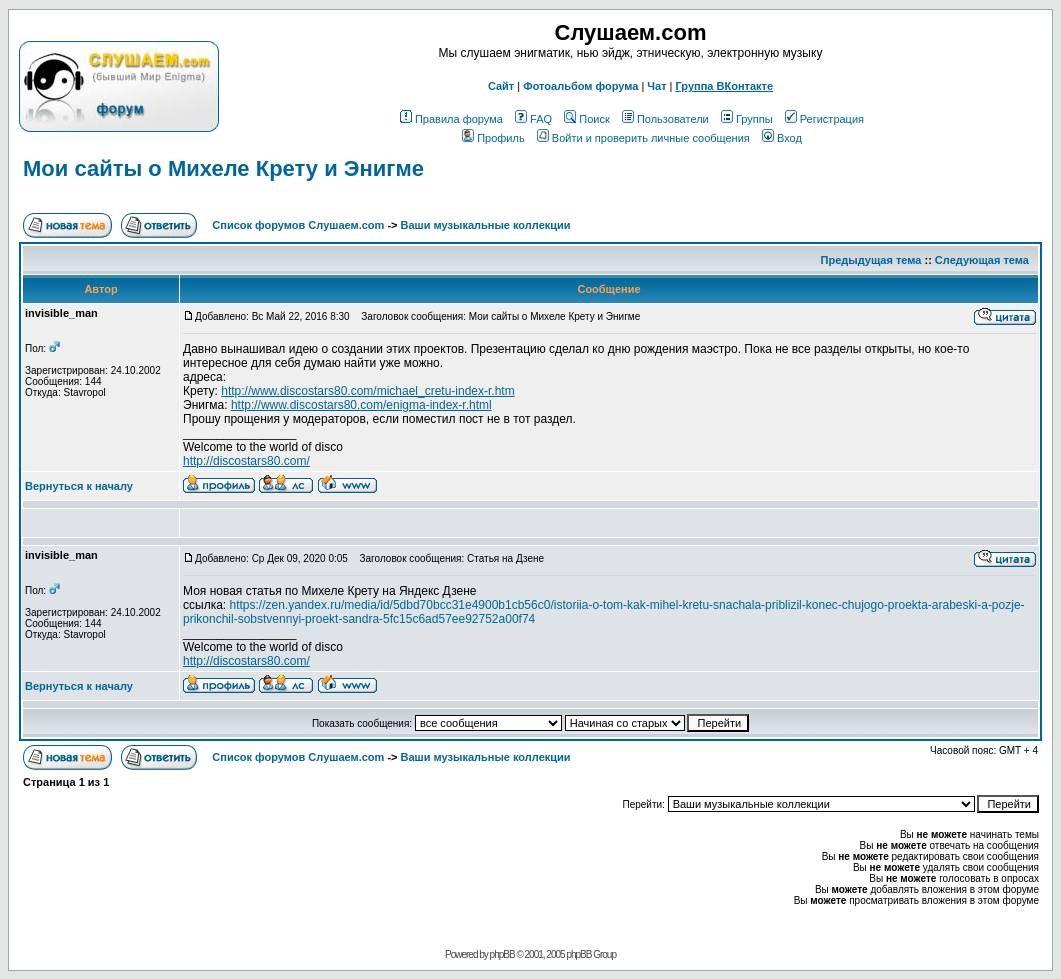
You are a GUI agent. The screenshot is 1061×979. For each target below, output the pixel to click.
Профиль (493, 138)
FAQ (533, 119)
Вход (782, 138)
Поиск (586, 119)
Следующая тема (982, 260)
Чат (656, 86)
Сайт (501, 86)
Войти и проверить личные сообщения (643, 138)
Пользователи (665, 119)
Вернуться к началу (79, 486)
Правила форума (451, 119)
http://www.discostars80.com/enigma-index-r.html (361, 405)
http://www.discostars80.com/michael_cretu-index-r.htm (367, 391)
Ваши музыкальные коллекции (486, 225)
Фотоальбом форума (580, 86)
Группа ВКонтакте (725, 86)
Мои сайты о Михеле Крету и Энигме (223, 168)
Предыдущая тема (871, 260)
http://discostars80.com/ (246, 461)
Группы (747, 119)
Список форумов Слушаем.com (298, 225)
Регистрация (824, 119)
